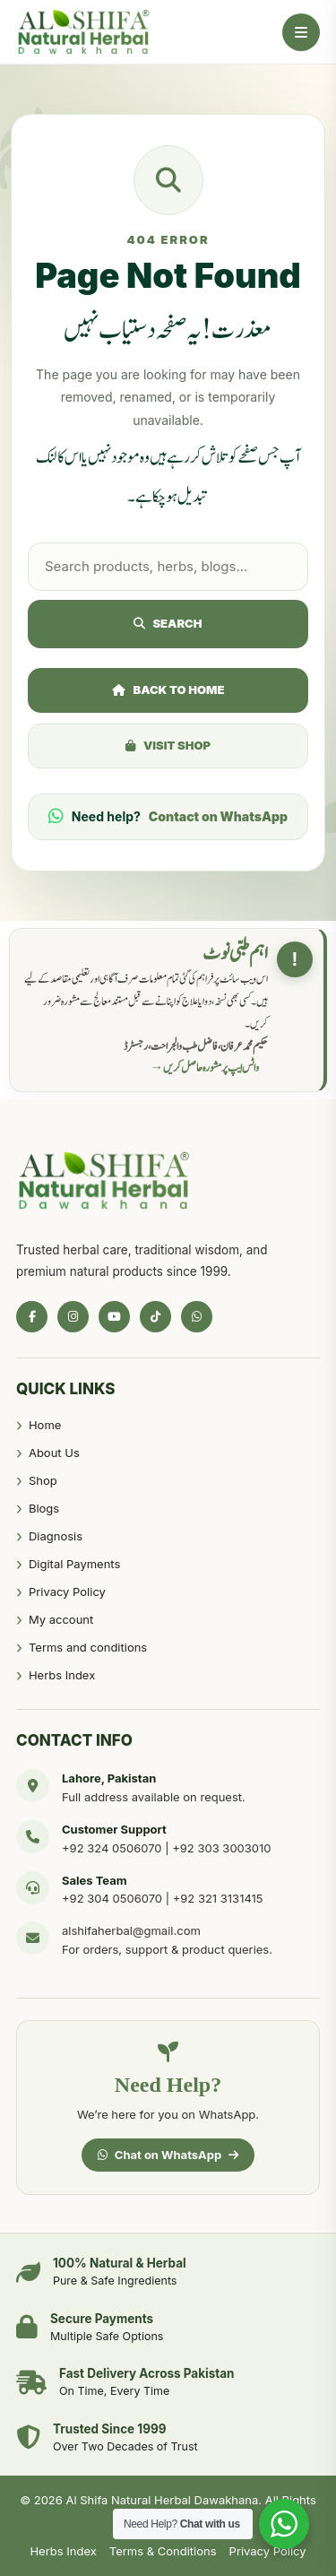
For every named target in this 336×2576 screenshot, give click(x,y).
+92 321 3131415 (218, 1898)
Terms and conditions (88, 1647)
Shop (43, 1480)
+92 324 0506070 (112, 1848)
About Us (54, 1452)
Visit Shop (168, 745)
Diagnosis (55, 1536)
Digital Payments (74, 1564)
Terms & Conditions (163, 2551)
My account (61, 1619)
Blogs (44, 1508)
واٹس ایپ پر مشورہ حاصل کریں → (205, 1068)
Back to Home (168, 689)
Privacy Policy (67, 1591)
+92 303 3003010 (221, 1848)
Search (168, 623)
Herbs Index (62, 1675)
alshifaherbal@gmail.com (131, 1930)
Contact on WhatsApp (218, 816)
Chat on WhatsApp (168, 2154)
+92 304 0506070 (112, 1898)
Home (45, 1425)
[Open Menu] (301, 32)
